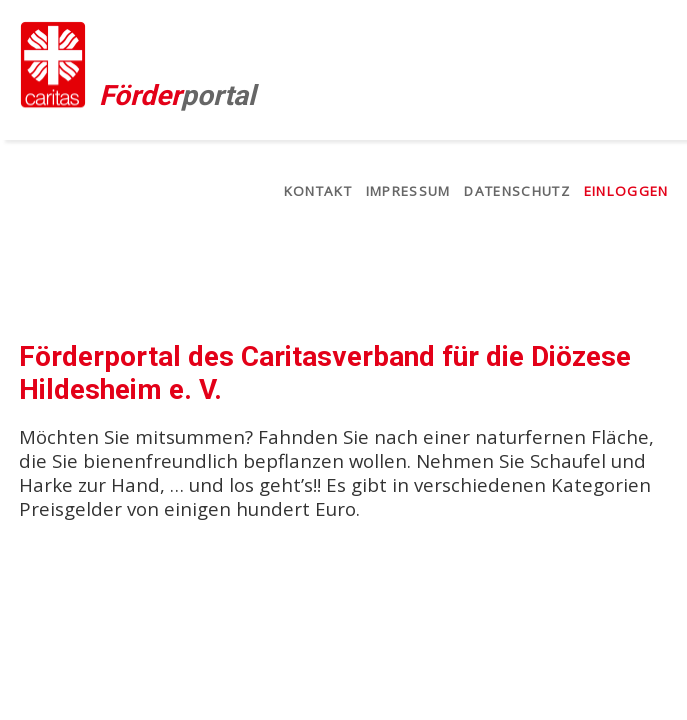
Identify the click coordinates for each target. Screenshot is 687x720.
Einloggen (626, 191)
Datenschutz (517, 191)
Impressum (408, 191)
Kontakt (318, 191)
